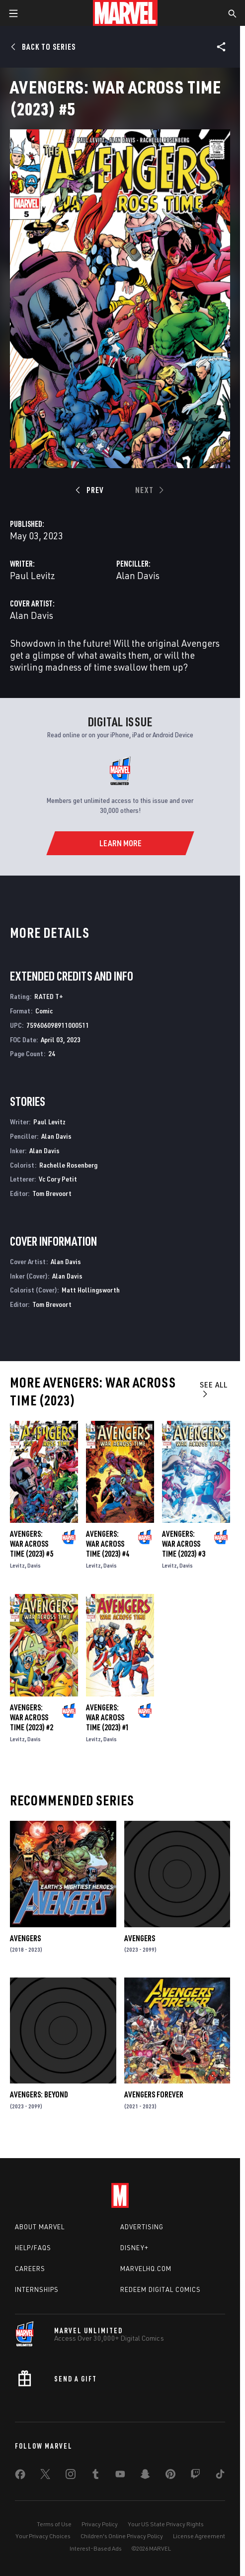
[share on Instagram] (71, 2476)
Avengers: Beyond (39, 2094)
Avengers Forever (153, 2094)
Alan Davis (138, 575)
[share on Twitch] (195, 2476)
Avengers (25, 1938)
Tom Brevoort (52, 1193)
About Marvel (40, 2227)
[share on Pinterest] (170, 2476)
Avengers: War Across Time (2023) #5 (31, 1544)
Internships (37, 2289)
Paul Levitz (32, 575)
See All (214, 1389)
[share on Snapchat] (145, 2476)
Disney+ (134, 2248)
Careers (30, 2269)
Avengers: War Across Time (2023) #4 (107, 1544)
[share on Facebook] (20, 2476)
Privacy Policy (100, 2524)
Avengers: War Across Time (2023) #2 (31, 1717)
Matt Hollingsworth (91, 1290)
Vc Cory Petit (58, 1179)
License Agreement (199, 2536)
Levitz (17, 1565)
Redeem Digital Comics (160, 2289)
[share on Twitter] (45, 2476)
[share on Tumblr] (95, 2476)
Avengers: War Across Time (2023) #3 (183, 1544)
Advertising (141, 2227)
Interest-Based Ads (96, 2548)
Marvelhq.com (145, 2269)
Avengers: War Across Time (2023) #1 (107, 1717)
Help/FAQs (33, 2248)
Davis (34, 1565)
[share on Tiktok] (220, 2476)
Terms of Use (54, 2524)
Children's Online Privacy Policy (122, 2536)
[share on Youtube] (120, 2476)
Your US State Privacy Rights (166, 2524)
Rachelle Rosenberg (68, 1165)
